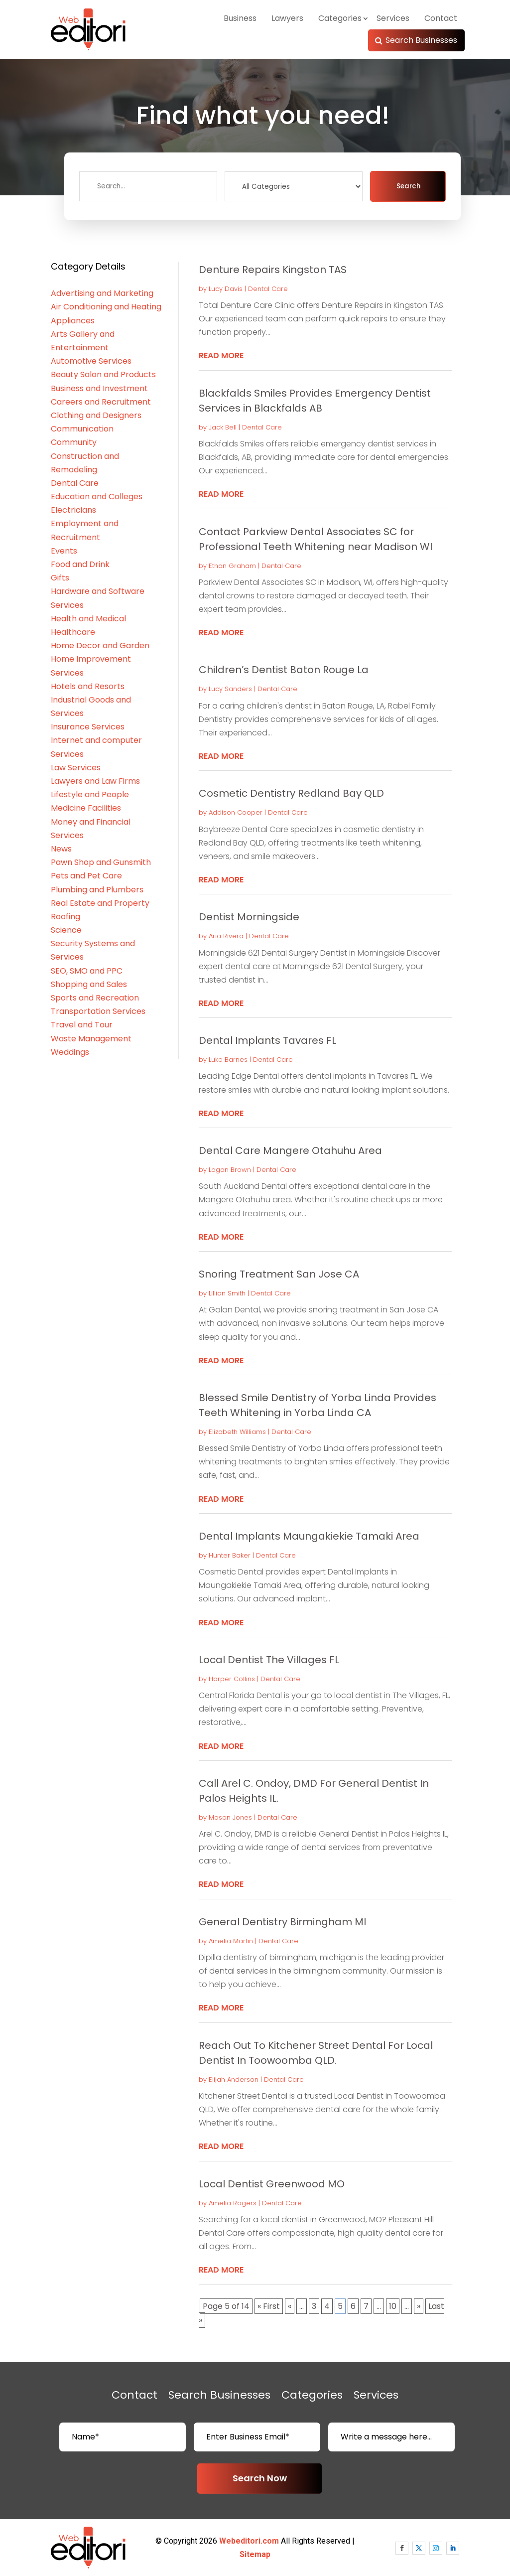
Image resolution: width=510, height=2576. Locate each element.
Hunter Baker (230, 1555)
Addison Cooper (235, 812)
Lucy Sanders (230, 689)
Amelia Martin (231, 1941)
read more (221, 355)
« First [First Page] (268, 2306)
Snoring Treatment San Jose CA (279, 1274)
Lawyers (287, 18)
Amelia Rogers (232, 2203)
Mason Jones (230, 1817)
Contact (440, 18)
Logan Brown (230, 1169)
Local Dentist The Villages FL (269, 1660)
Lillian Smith (227, 1293)
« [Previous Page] (289, 2306)
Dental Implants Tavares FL (267, 1040)
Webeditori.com (249, 2541)
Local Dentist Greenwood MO (272, 2184)
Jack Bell (223, 427)
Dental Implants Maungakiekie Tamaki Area (309, 1536)
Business (240, 18)
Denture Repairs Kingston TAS (273, 270)
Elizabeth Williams (237, 1431)
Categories (340, 18)
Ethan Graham (232, 566)
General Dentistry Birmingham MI (282, 1922)
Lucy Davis (226, 288)
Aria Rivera (226, 936)
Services (393, 18)
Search (408, 186)
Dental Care (268, 288)
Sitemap (255, 2554)
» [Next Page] (418, 2306)
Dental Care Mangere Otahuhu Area (290, 1150)
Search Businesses (421, 40)
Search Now (260, 2478)
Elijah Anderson (233, 2079)
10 (392, 2306)
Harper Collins (232, 1679)
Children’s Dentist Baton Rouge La (284, 670)
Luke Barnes (228, 1059)
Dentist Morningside (249, 917)
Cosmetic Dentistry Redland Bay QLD (291, 793)
